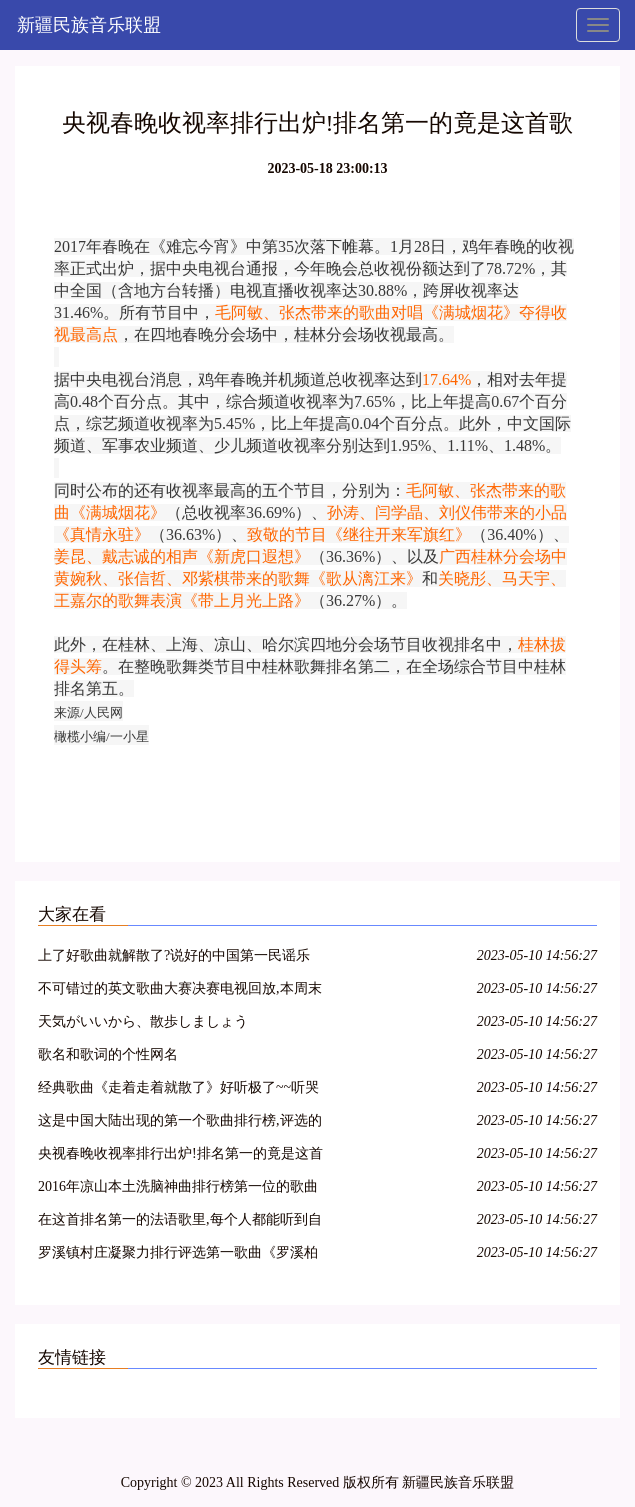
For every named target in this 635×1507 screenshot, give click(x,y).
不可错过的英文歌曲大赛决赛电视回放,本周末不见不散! (180, 991)
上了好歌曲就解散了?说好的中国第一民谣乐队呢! (174, 958)
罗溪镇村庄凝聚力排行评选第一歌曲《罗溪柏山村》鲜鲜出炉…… (178, 1255)
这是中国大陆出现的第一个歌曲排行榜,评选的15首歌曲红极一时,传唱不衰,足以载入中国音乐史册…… (180, 1123)
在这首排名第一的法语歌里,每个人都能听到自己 (180, 1222)
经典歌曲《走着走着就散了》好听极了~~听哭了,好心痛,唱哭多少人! (178, 1090)
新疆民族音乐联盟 (89, 25)
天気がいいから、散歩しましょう (143, 1021)
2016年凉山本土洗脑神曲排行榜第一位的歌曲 (178, 1186)
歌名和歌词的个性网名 (108, 1054)
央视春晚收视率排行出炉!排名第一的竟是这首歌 (180, 1156)
